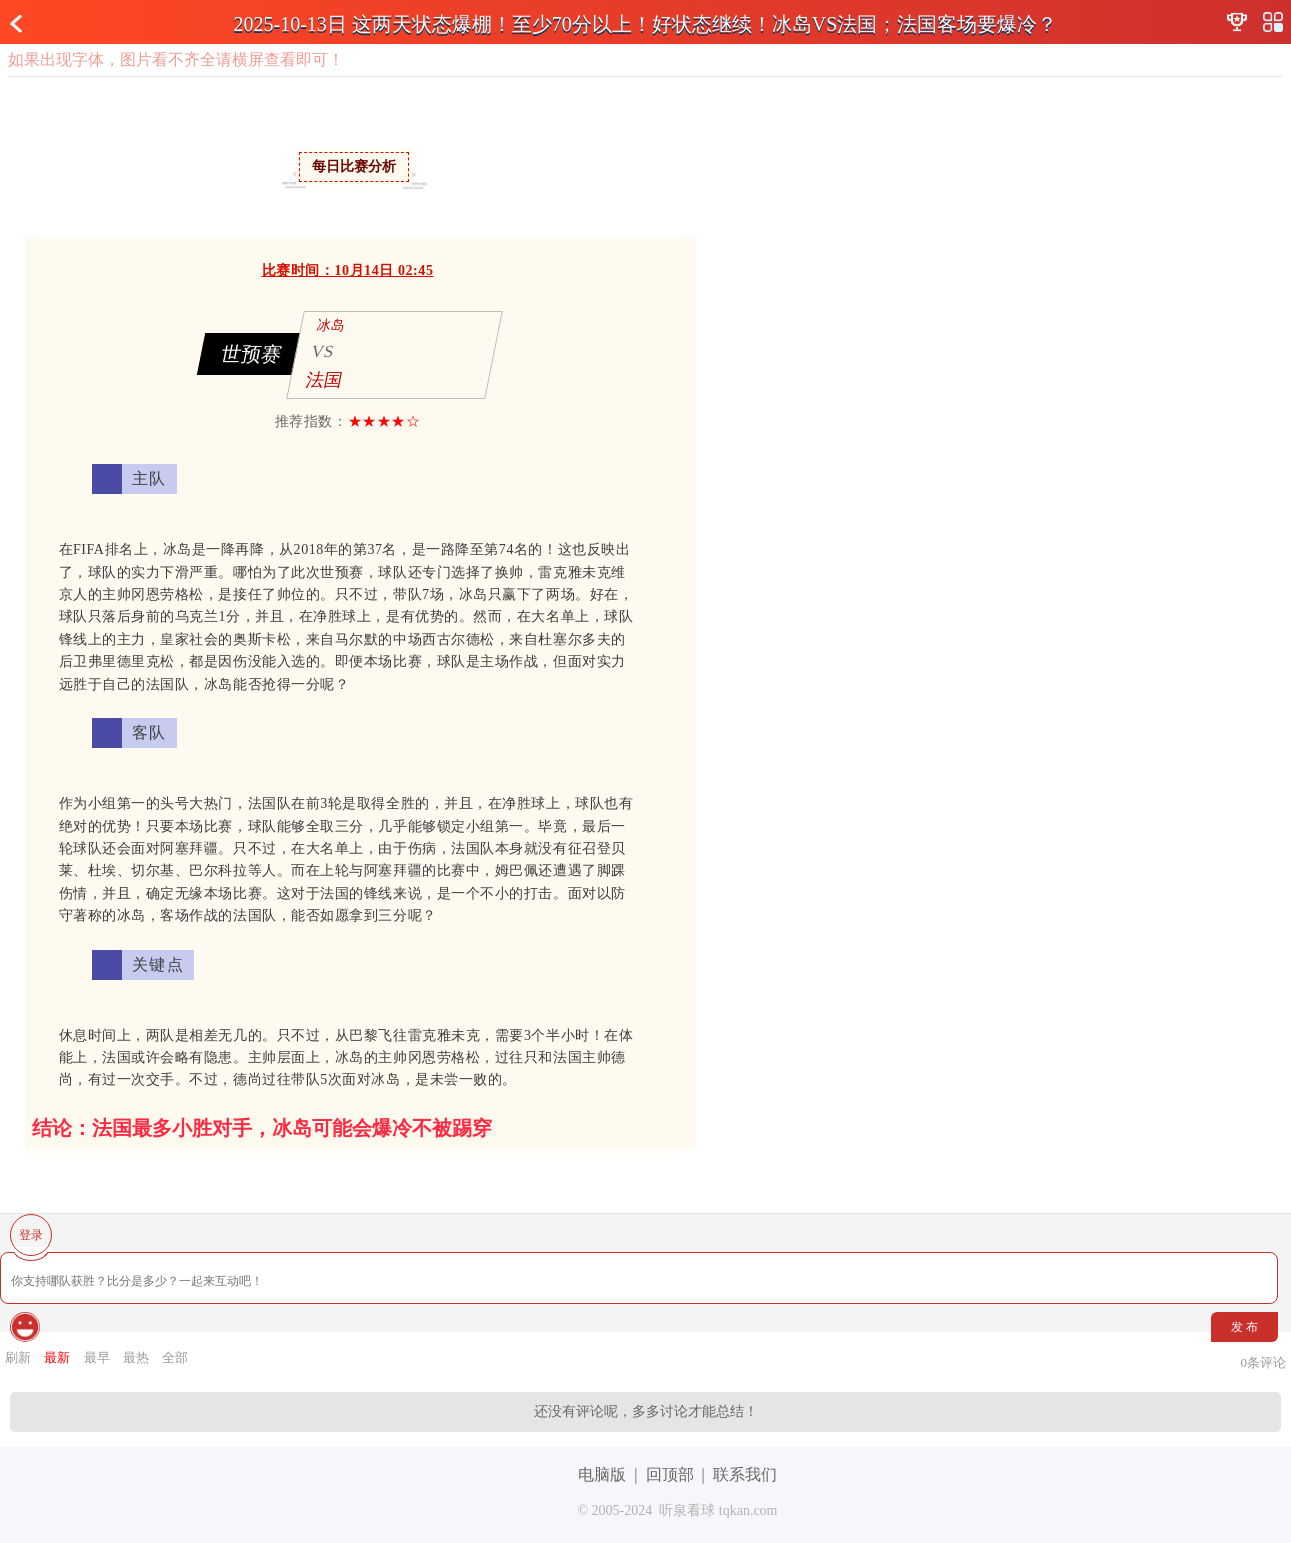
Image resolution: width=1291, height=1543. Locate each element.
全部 (175, 1357)
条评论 (1264, 1362)
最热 (136, 1357)
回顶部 (670, 1474)
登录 (31, 1235)
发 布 (1244, 1327)
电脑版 (602, 1474)
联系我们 (745, 1474)
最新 (57, 1357)
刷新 (18, 1357)
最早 (97, 1357)
